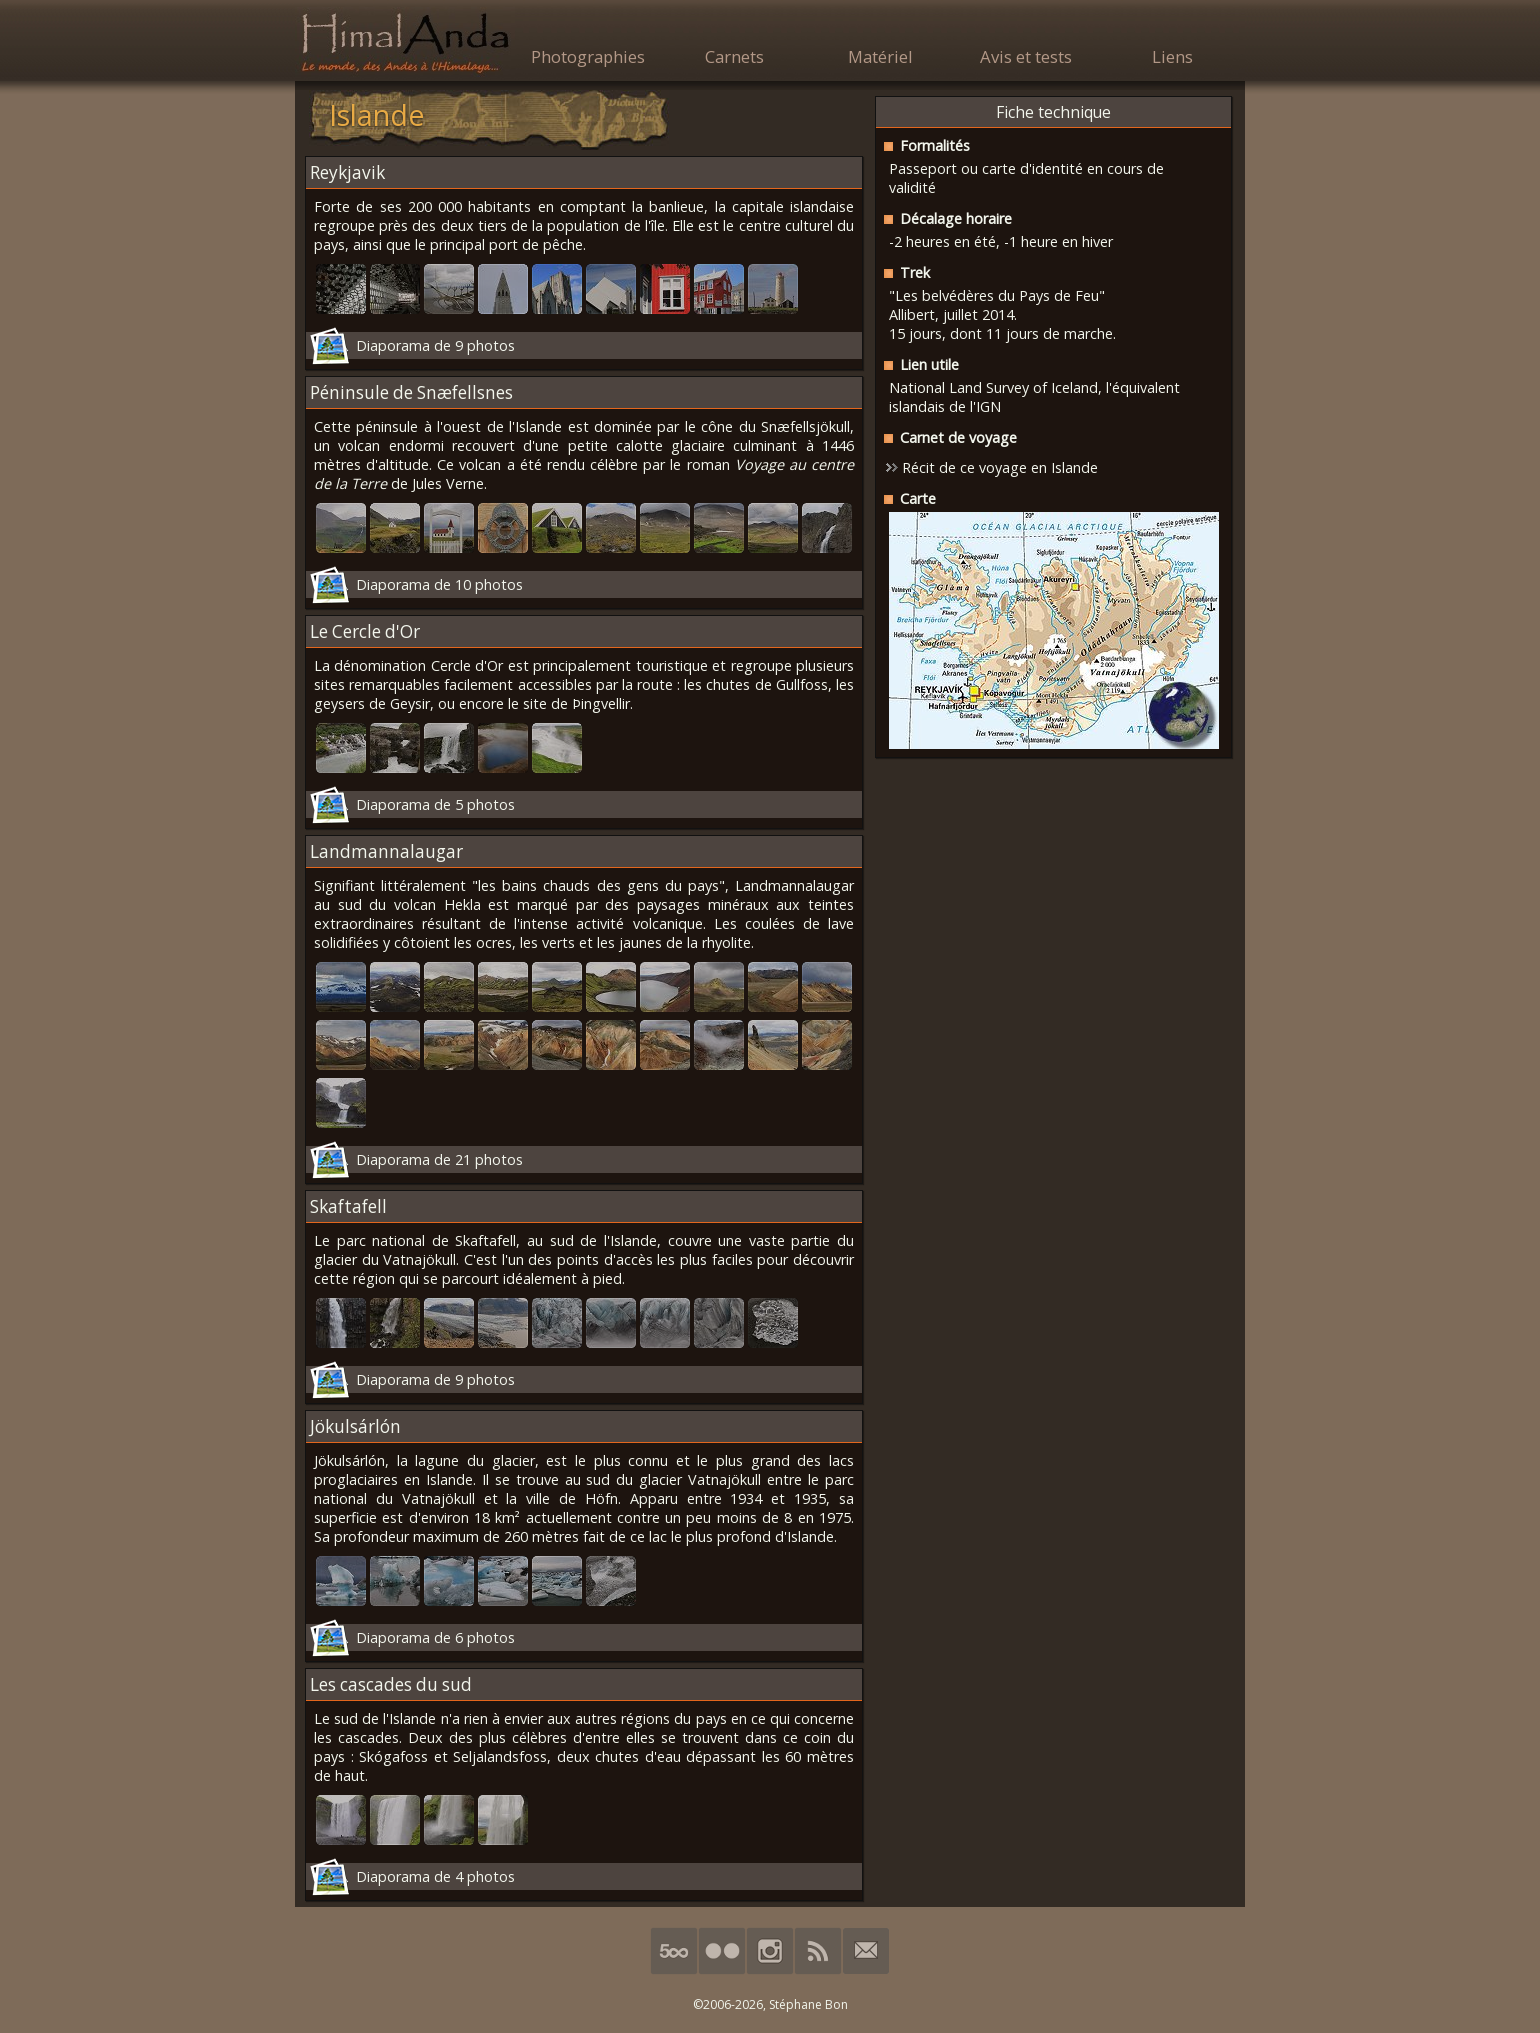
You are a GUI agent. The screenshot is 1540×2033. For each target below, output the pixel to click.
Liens (1172, 56)
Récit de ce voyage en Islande (1000, 467)
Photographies (588, 56)
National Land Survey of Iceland (993, 387)
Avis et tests (1026, 56)
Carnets (734, 56)
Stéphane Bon (808, 2004)
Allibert (912, 314)
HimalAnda (405, 42)
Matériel (880, 56)
